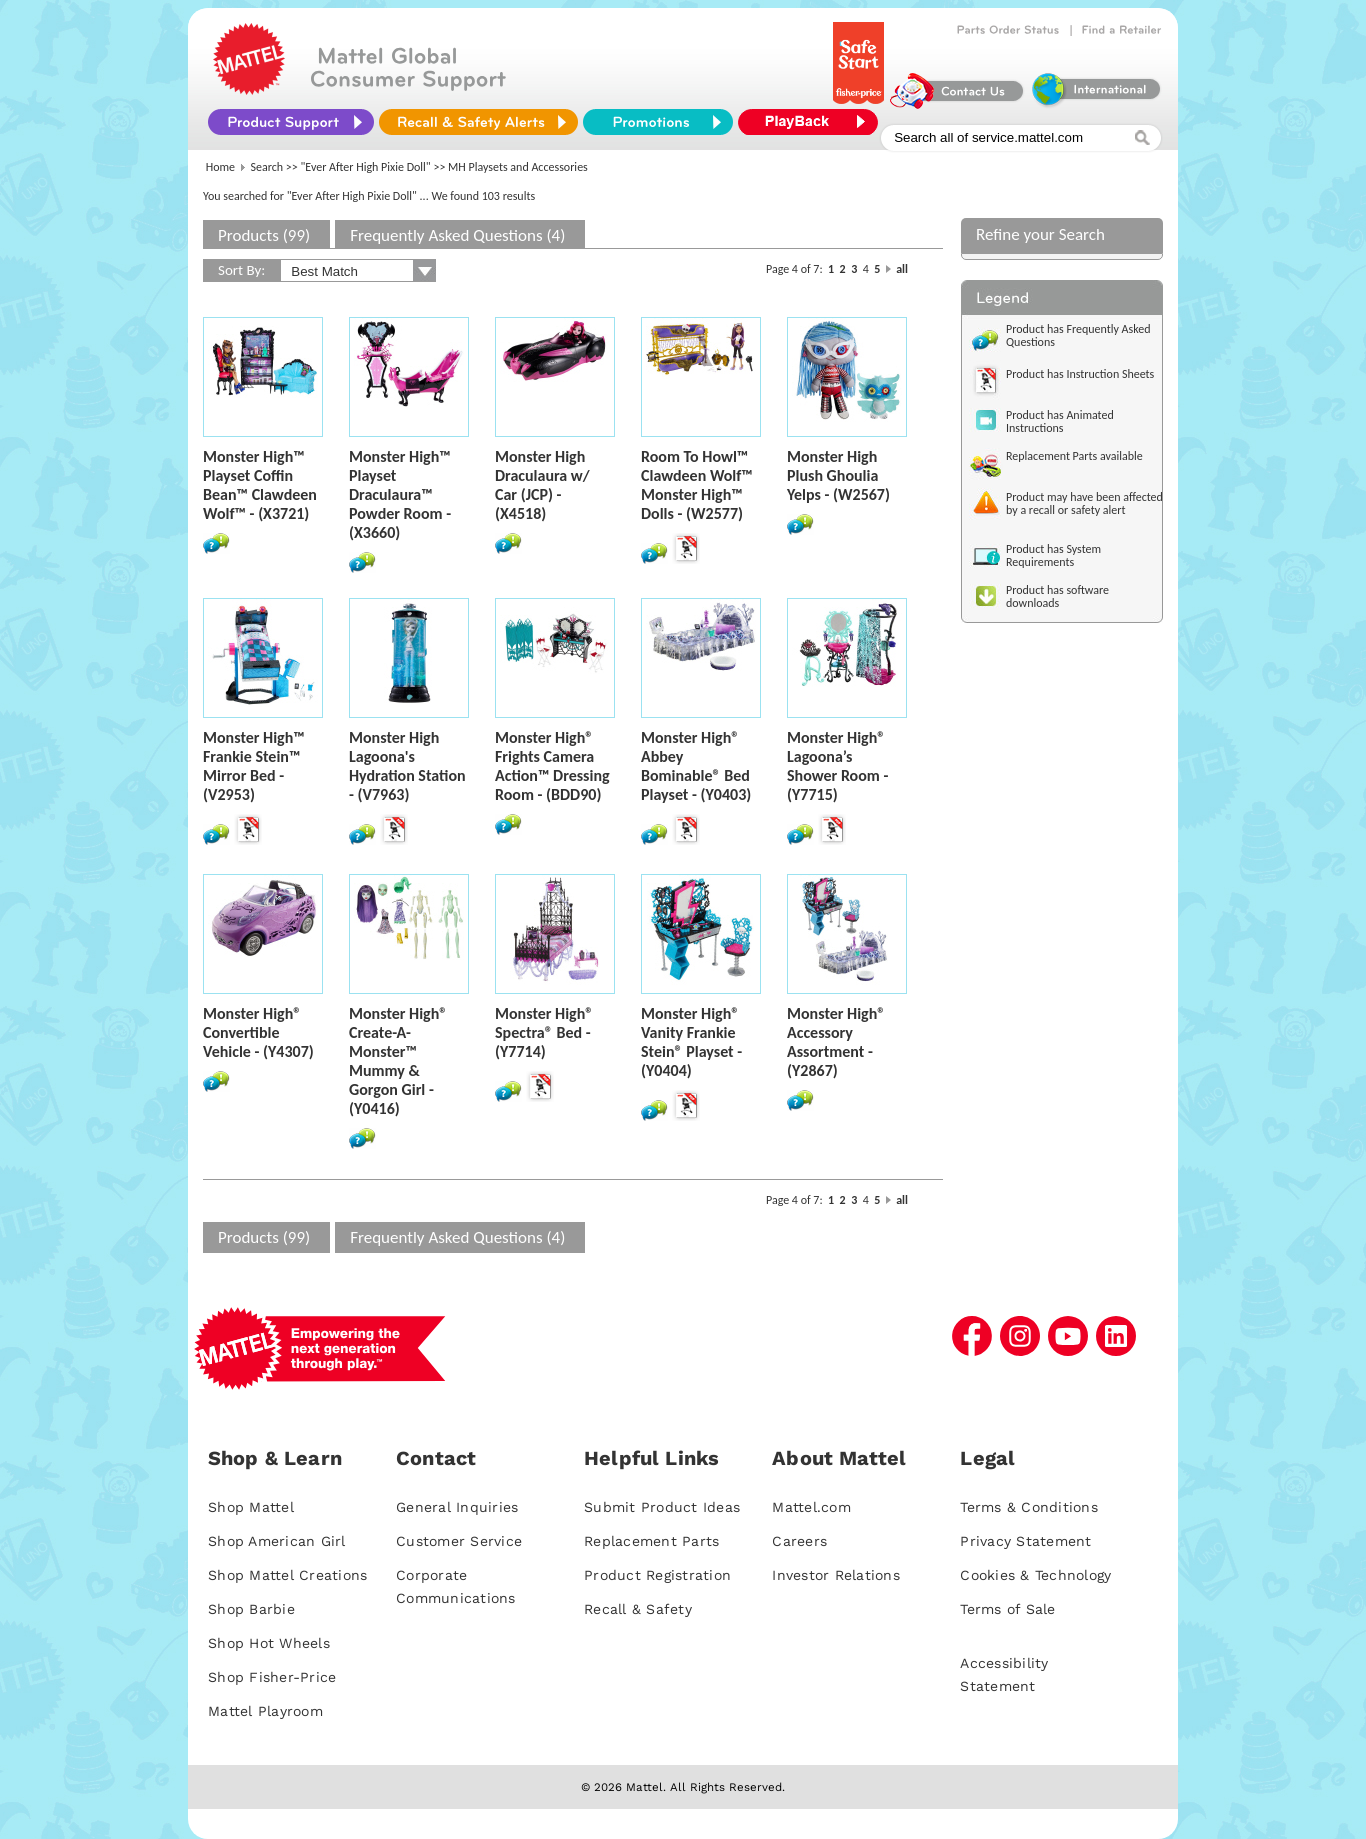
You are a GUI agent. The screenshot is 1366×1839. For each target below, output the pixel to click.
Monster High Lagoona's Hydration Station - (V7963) (407, 766)
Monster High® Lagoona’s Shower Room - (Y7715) (837, 766)
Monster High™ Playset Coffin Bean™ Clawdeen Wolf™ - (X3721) (260, 485)
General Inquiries (457, 1507)
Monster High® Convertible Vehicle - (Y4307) (258, 1032)
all (902, 269)
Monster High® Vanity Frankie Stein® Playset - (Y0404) (691, 1042)
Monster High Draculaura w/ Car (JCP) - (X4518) (542, 485)
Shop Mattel (251, 1507)
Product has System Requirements (1053, 555)
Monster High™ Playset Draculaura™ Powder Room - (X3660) (400, 494)
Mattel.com (811, 1507)
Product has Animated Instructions (1060, 421)
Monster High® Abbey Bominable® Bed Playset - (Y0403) (696, 766)
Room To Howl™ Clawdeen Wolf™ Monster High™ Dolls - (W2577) (697, 485)
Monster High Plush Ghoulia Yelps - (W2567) (838, 475)
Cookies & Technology (1035, 1575)
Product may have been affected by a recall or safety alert (1084, 503)
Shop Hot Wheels (269, 1643)
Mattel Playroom (265, 1711)
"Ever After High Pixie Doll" (366, 167)
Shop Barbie (251, 1609)
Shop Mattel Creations (287, 1575)
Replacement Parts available (1074, 456)
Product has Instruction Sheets (1080, 374)
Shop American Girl (277, 1541)
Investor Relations (836, 1575)
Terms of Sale (1007, 1609)
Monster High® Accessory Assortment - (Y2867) (836, 1042)
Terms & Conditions (1029, 1507)
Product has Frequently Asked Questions (1078, 335)
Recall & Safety (638, 1609)
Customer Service (459, 1541)
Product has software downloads (1057, 596)
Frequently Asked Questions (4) (457, 235)
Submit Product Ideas (662, 1507)
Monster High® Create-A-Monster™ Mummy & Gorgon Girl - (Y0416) (398, 1061)
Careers (799, 1541)
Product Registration (657, 1575)
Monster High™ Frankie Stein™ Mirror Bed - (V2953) (254, 766)
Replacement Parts (651, 1541)
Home (220, 167)
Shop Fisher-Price (272, 1677)
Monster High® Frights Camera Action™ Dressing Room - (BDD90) (552, 766)
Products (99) (264, 235)
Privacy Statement (1025, 1541)
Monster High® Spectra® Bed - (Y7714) (544, 1032)
